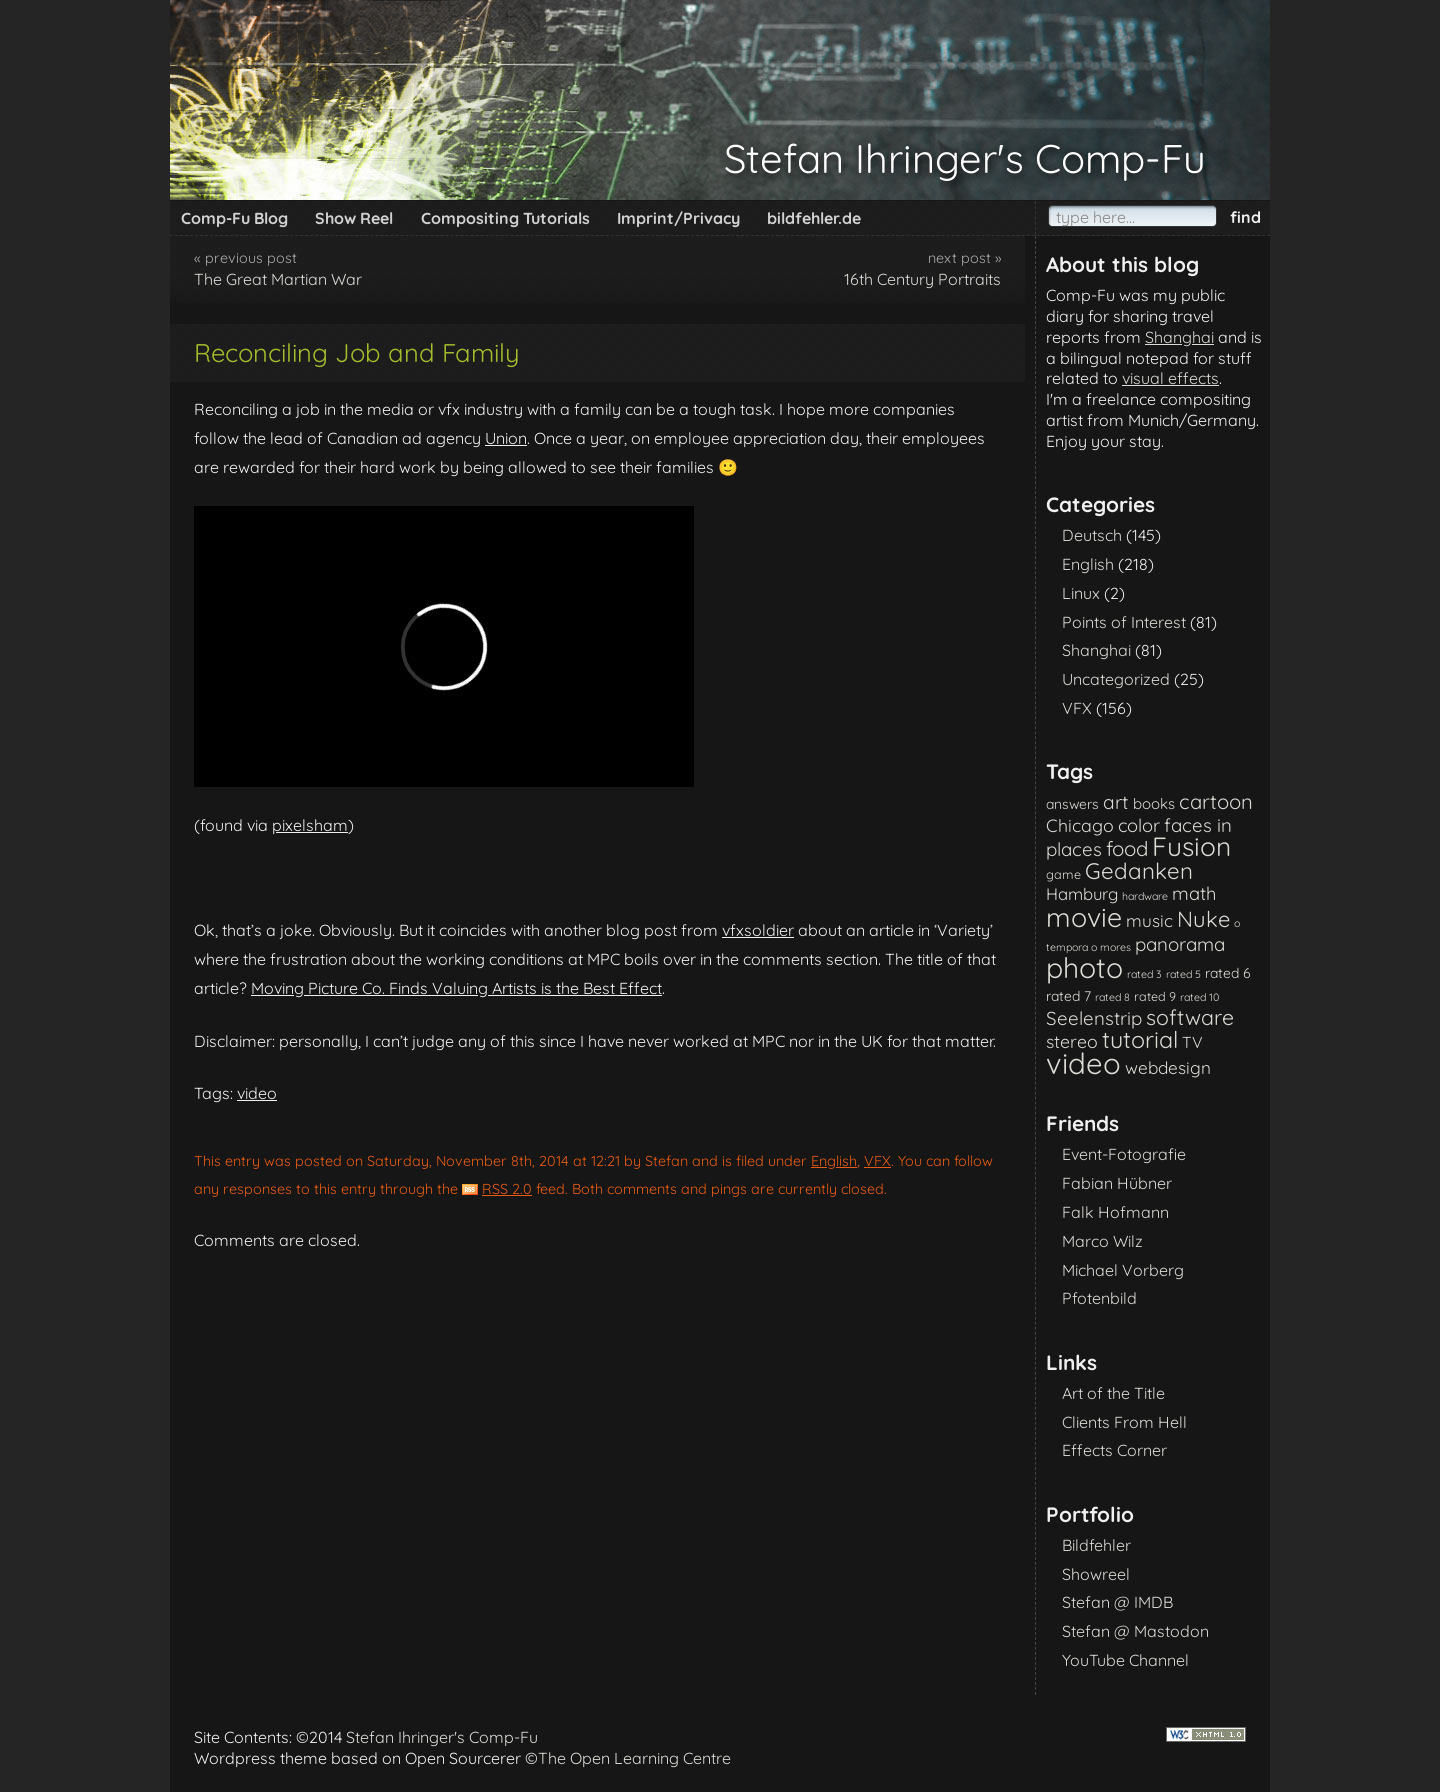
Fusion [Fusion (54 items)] (1191, 846)
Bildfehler (1096, 1545)
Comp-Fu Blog (234, 218)
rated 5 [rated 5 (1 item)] (1183, 974)
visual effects (1170, 378)
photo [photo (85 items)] (1084, 967)
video (257, 1093)
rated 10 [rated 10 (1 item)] (1199, 997)
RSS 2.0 (507, 1189)
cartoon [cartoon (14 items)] (1216, 801)
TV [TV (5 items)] (1192, 1042)
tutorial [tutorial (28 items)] (1140, 1039)
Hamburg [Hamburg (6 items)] (1082, 893)
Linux (1081, 593)
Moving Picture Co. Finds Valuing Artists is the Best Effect (456, 988)
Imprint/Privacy (678, 218)
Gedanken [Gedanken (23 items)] (1139, 871)
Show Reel (354, 218)
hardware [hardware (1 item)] (1145, 896)
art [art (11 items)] (1116, 802)
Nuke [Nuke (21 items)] (1203, 919)
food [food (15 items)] (1127, 848)
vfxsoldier (758, 930)
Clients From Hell (1124, 1422)
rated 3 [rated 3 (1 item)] (1144, 974)
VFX (877, 1161)
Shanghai (1179, 337)
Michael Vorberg (1123, 1270)
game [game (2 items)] (1063, 874)
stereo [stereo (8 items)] (1072, 1041)
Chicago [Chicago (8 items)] (1080, 825)
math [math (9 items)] (1194, 893)
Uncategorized (1116, 679)
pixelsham (310, 825)
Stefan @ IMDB (1117, 1602)
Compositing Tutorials (505, 218)
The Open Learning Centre (634, 1758)
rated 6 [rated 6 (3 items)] (1228, 972)
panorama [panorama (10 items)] (1180, 944)
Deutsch (1092, 535)
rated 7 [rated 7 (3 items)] (1068, 995)
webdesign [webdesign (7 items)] (1168, 1067)
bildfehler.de (814, 218)
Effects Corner (1114, 1450)
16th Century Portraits (922, 279)
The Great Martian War (278, 279)
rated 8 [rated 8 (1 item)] (1112, 997)
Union (506, 438)
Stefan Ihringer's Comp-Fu (965, 158)
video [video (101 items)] (1083, 1063)
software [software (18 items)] (1190, 1017)
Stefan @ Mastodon (1135, 1631)
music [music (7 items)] (1149, 920)
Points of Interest (1124, 622)
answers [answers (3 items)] (1072, 803)
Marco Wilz (1102, 1241)
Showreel (1096, 1574)
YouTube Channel (1125, 1660)
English (834, 1161)
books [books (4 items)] (1154, 803)
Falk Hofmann (1115, 1212)
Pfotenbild (1099, 1298)
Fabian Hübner (1117, 1183)
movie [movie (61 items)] (1084, 917)
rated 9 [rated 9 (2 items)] (1155, 996)
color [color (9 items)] (1139, 825)
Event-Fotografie (1124, 1154)
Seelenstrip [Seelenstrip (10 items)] (1094, 1018)
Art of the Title (1113, 1393)
